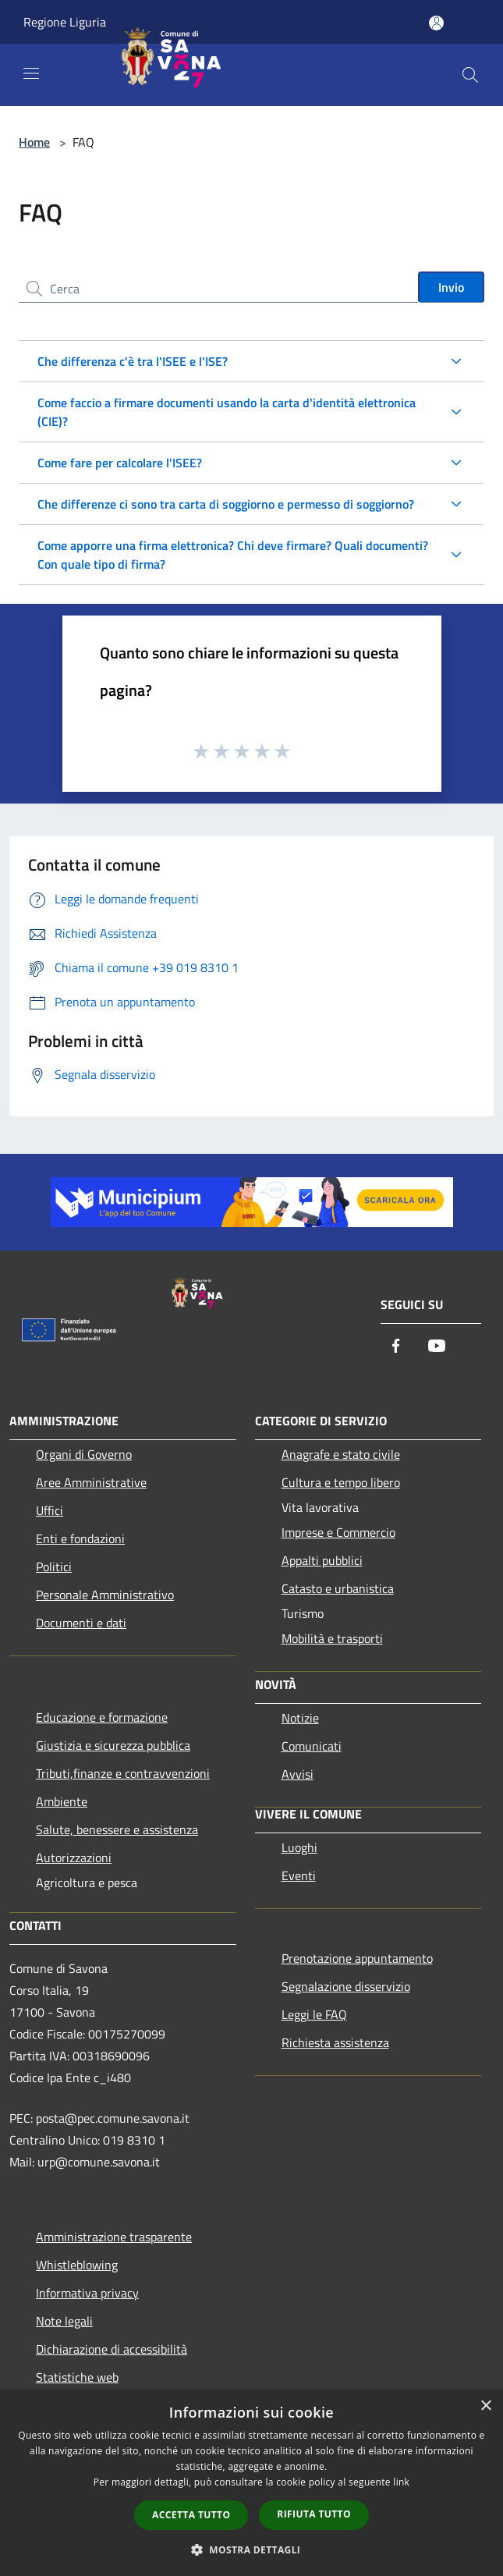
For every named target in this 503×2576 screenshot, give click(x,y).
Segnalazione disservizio (346, 1986)
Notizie (300, 1717)
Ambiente (61, 1801)
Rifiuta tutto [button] (314, 2514)
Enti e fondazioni (80, 1538)
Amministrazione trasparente (114, 2236)
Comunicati (312, 1746)
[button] (252, 2549)
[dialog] (251, 2483)
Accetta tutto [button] (191, 2514)
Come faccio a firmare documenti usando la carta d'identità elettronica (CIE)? (226, 412)
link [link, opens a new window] (401, 2482)
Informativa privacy (87, 2292)
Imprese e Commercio (338, 1532)
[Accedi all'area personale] (436, 23)
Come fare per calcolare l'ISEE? (119, 462)
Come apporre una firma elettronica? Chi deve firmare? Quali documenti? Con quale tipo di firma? (232, 554)
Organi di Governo (84, 1454)
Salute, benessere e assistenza (117, 1829)
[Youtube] (436, 1347)
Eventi (299, 1875)
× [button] (485, 2406)
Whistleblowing (77, 2264)
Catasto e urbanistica (338, 1588)
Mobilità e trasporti (332, 1638)
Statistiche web (77, 2377)
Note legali (64, 2321)
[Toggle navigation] (31, 73)
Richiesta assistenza (335, 2042)
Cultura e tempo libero (341, 1482)
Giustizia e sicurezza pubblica (113, 1745)
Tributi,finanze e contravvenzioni (123, 1773)
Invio (451, 287)
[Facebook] (396, 1347)
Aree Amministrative (91, 1482)
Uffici (49, 1510)
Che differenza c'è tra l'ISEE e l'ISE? (132, 361)
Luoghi (299, 1847)
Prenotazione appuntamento (357, 1958)
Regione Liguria (64, 21)
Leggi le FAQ (314, 2014)
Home (34, 142)
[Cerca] (470, 75)
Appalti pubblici (322, 1560)
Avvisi (297, 1774)
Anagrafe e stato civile (341, 1454)
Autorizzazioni (74, 1857)
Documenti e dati (81, 1622)
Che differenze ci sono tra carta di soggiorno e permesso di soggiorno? (225, 504)
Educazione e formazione (102, 1717)
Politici (54, 1566)
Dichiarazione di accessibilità (111, 2349)
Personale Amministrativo (105, 1594)
